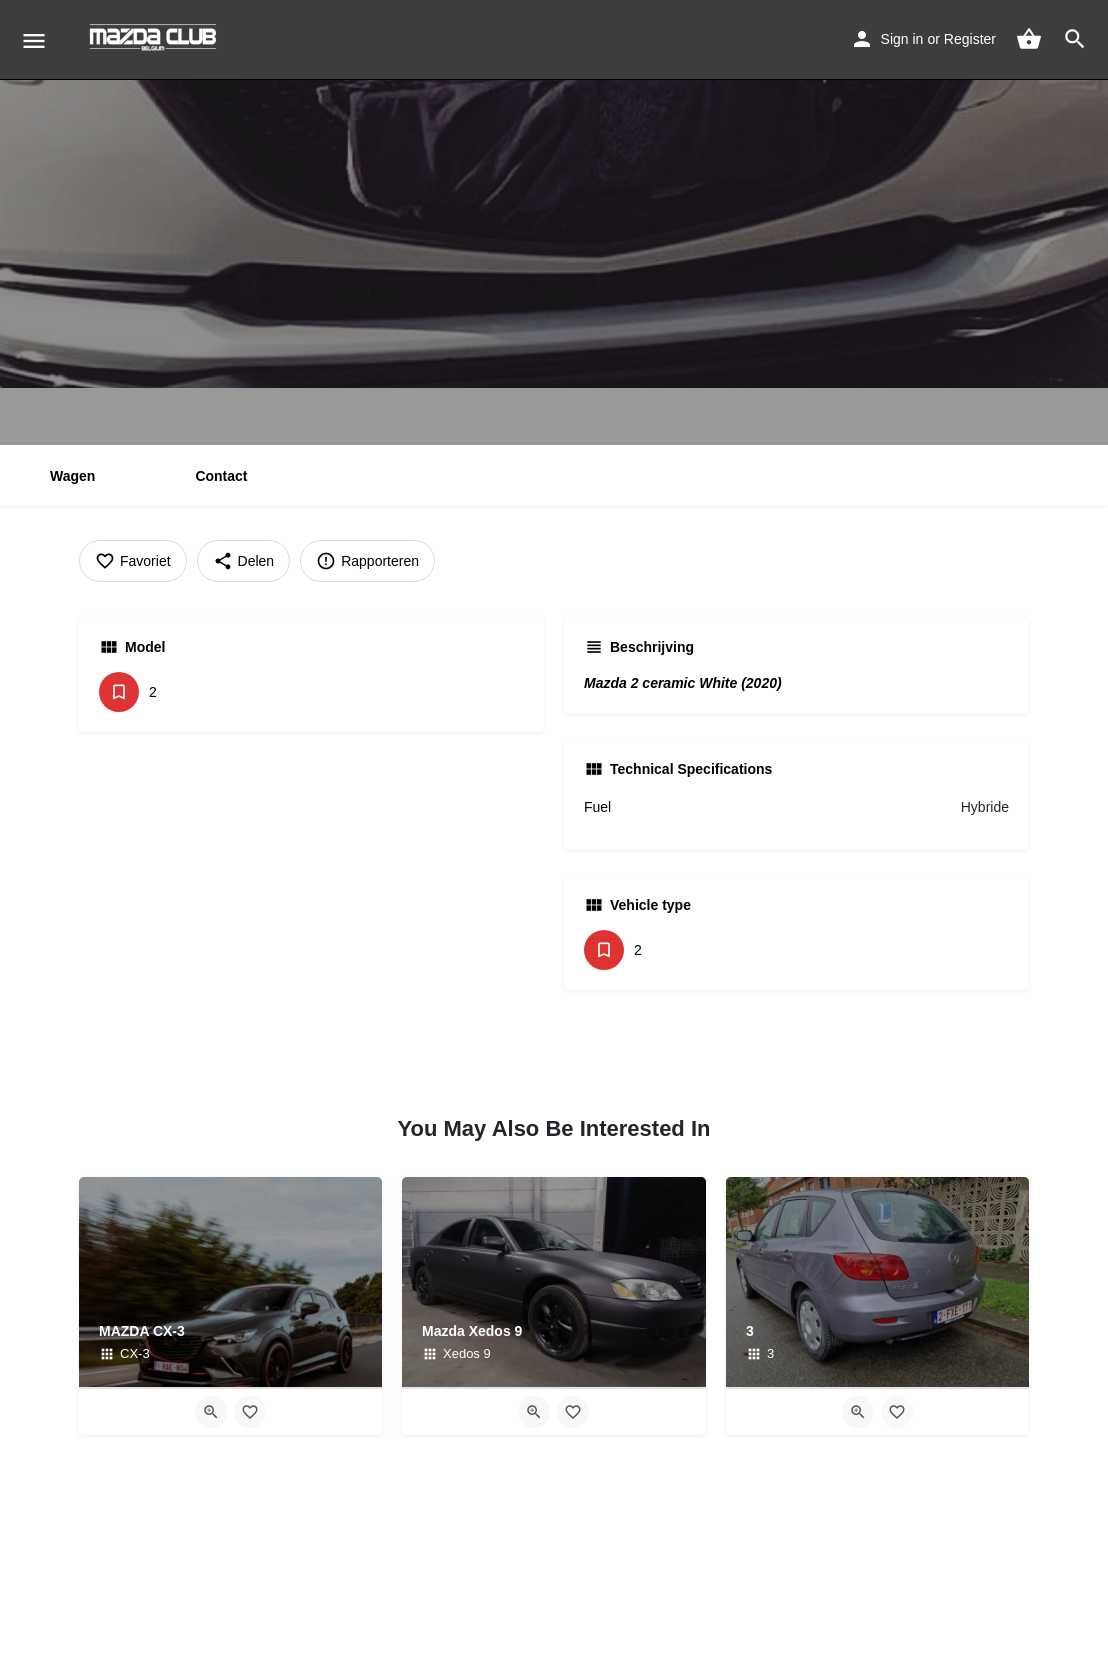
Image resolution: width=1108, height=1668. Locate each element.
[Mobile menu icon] (34, 40)
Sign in (902, 39)
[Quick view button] (211, 1412)
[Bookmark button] (250, 1412)
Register (970, 39)
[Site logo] (155, 40)
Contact (221, 476)
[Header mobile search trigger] (1075, 39)
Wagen (72, 476)
